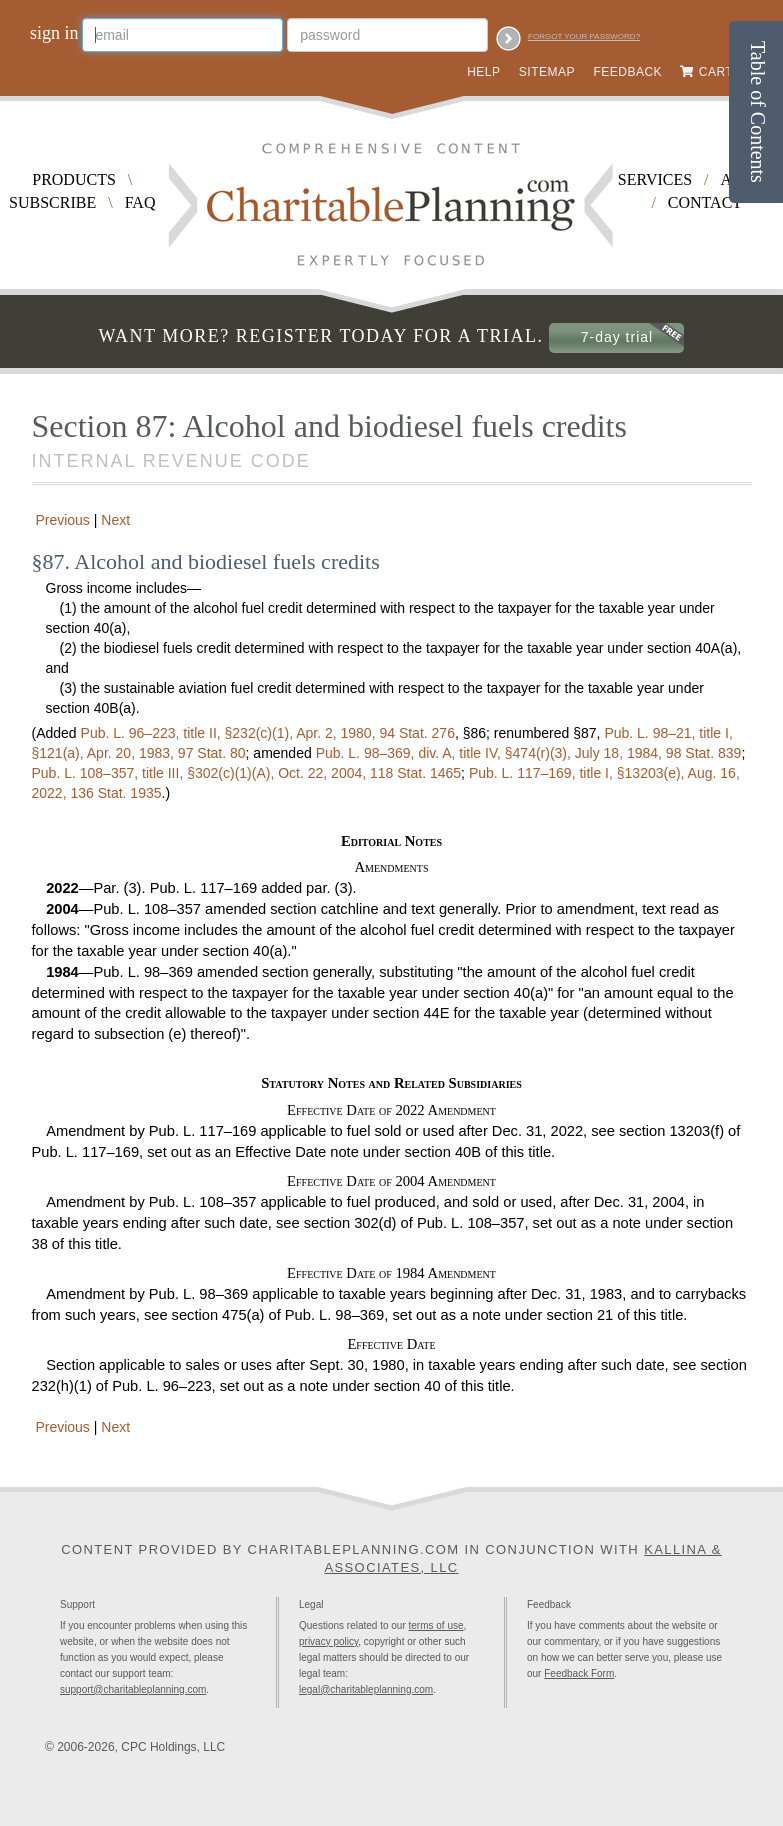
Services (655, 179)
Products (74, 179)
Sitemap (547, 72)
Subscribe (52, 202)
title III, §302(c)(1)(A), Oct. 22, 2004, (247, 773)
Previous (61, 520)
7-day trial (617, 337)
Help (483, 72)
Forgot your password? (584, 36)
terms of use (436, 1625)
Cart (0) (726, 72)
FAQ (140, 202)
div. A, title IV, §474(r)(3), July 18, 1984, (529, 753)
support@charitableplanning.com (133, 1689)
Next (117, 520)
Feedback (627, 72)
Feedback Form (579, 1673)
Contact (705, 202)
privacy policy (328, 1641)
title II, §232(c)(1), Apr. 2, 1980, (268, 733)
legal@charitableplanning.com (366, 1689)
